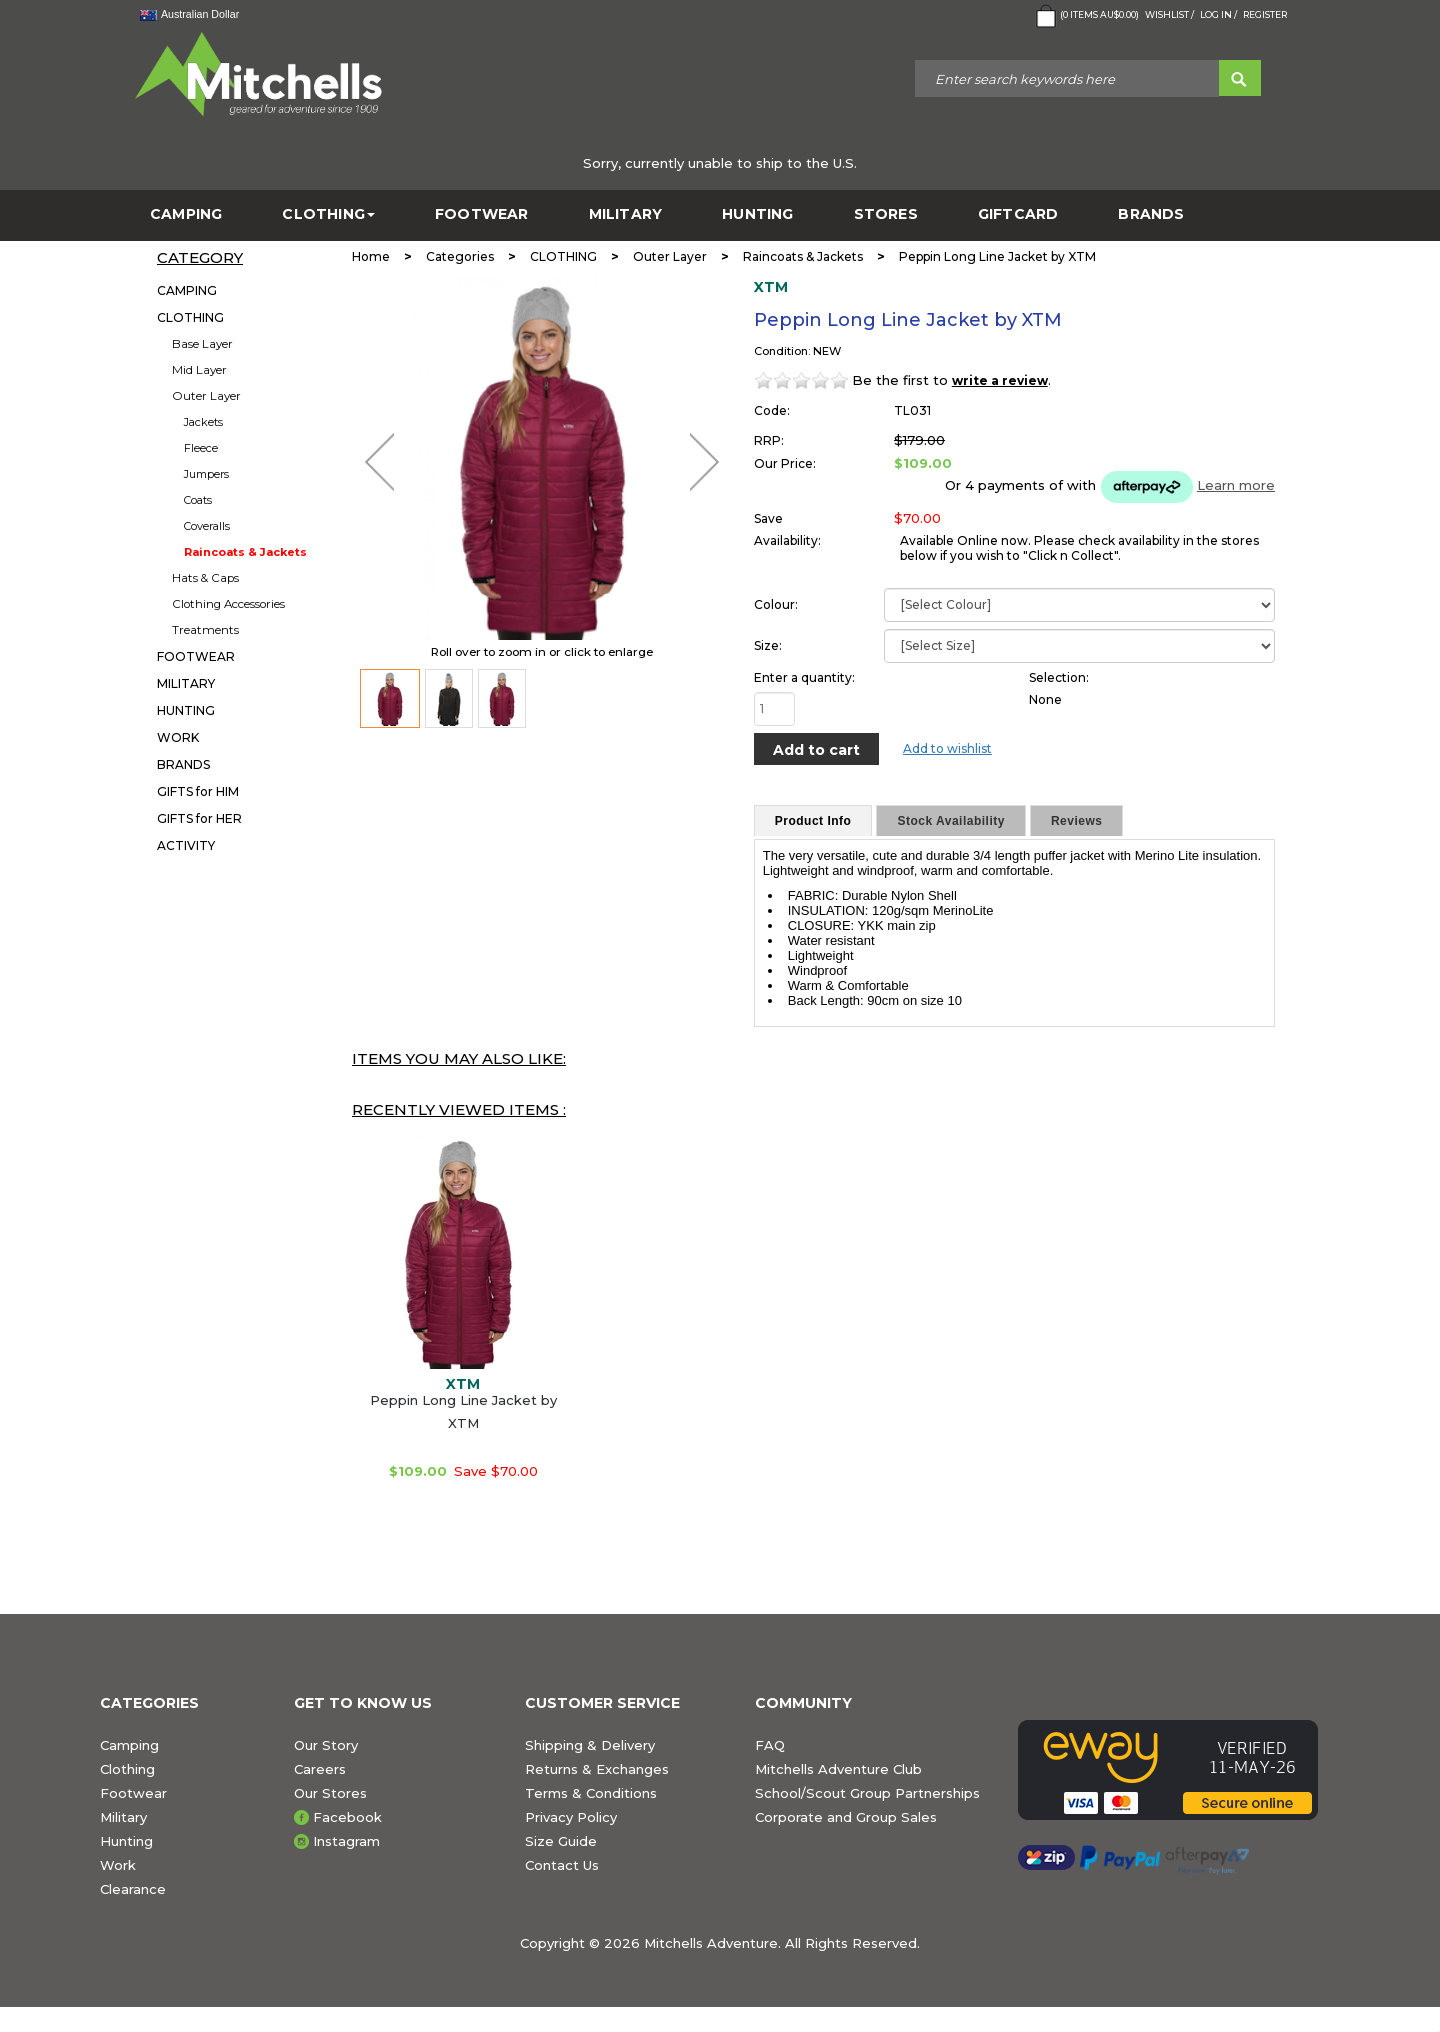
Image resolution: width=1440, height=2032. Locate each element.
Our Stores (330, 1793)
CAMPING (186, 214)
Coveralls (207, 526)
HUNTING (757, 214)
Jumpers (206, 474)
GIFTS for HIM (198, 791)
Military (123, 1817)
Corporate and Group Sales (846, 1817)
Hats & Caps (205, 578)
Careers (320, 1769)
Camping (129, 1745)
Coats (198, 500)
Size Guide (561, 1841)
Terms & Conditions (591, 1793)
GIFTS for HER (199, 818)
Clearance (133, 1889)
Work (118, 1865)
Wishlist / (1169, 14)
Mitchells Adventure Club (838, 1769)
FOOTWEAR (482, 214)
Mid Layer (199, 370)
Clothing (127, 1769)
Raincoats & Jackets (245, 552)
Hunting (126, 1841)
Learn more (1236, 485)
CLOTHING (328, 214)
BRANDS (1151, 214)
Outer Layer (206, 396)
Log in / (1218, 14)
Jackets (203, 422)
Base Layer (202, 344)
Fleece (201, 448)
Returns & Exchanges (597, 1769)
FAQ (770, 1745)
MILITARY (626, 214)
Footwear (133, 1793)
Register (1265, 14)
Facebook (347, 1817)
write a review (1000, 380)
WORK (178, 737)
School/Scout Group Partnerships (867, 1793)
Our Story (326, 1745)
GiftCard (1018, 214)
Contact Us (562, 1865)
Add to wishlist (947, 748)
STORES (886, 214)
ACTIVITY (186, 845)
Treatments (205, 630)
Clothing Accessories (228, 604)
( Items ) (1085, 16)
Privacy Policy (571, 1817)
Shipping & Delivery (590, 1745)
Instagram (346, 1841)
